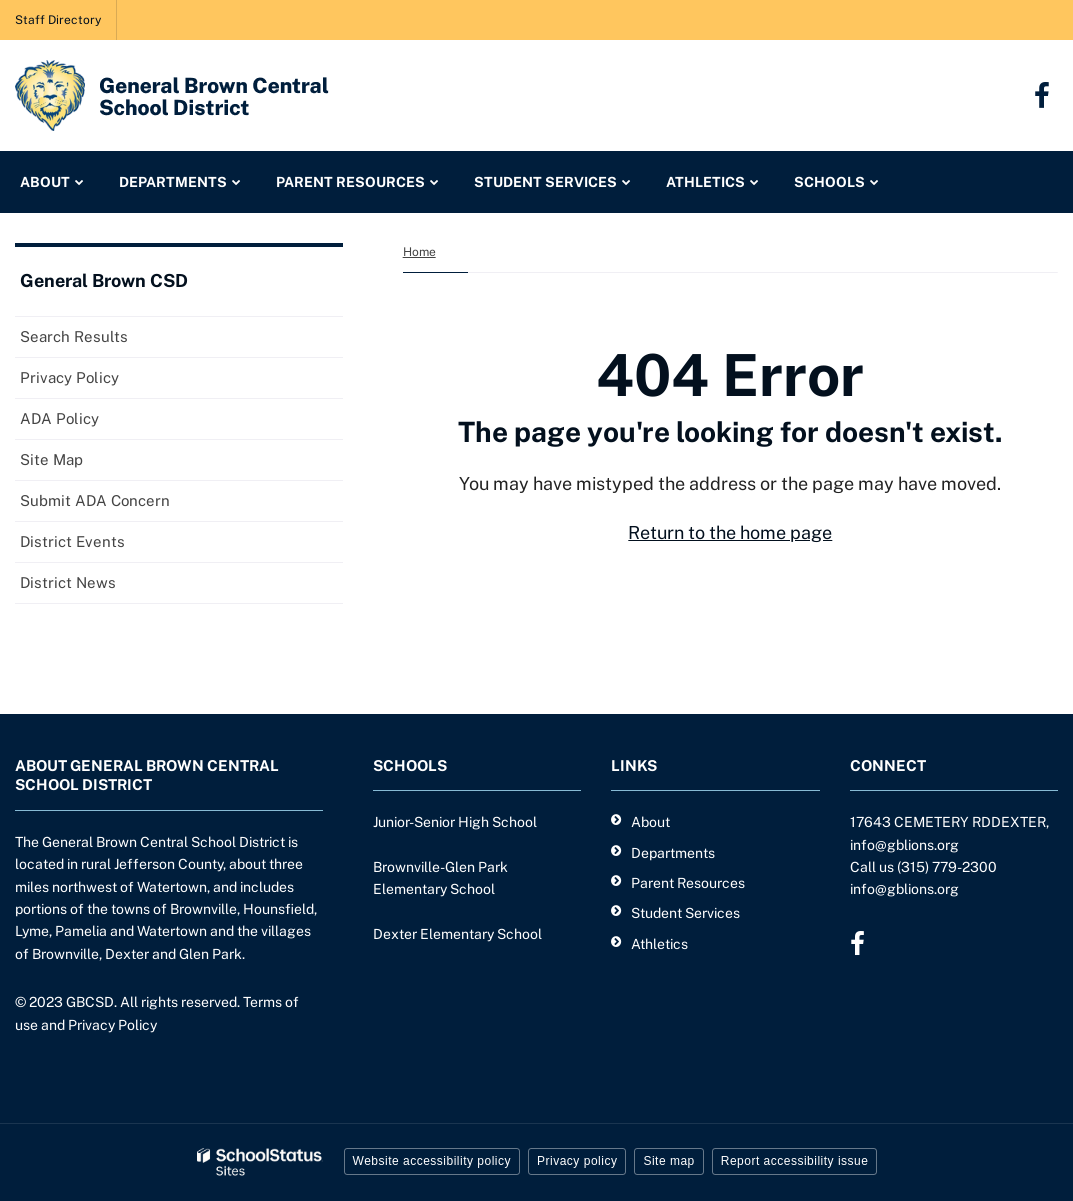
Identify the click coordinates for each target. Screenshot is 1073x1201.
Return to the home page (730, 532)
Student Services (685, 913)
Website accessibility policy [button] (432, 1161)
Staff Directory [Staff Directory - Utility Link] (58, 20)
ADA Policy (59, 418)
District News (68, 582)
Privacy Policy (69, 377)
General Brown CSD (104, 280)
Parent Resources (688, 883)
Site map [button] (668, 1161)
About (650, 822)
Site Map (51, 459)
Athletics (659, 944)
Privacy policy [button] (577, 1161)
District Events (72, 541)
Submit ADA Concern (95, 500)
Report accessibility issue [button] (795, 1161)
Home (419, 252)
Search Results (74, 336)
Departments (673, 853)
